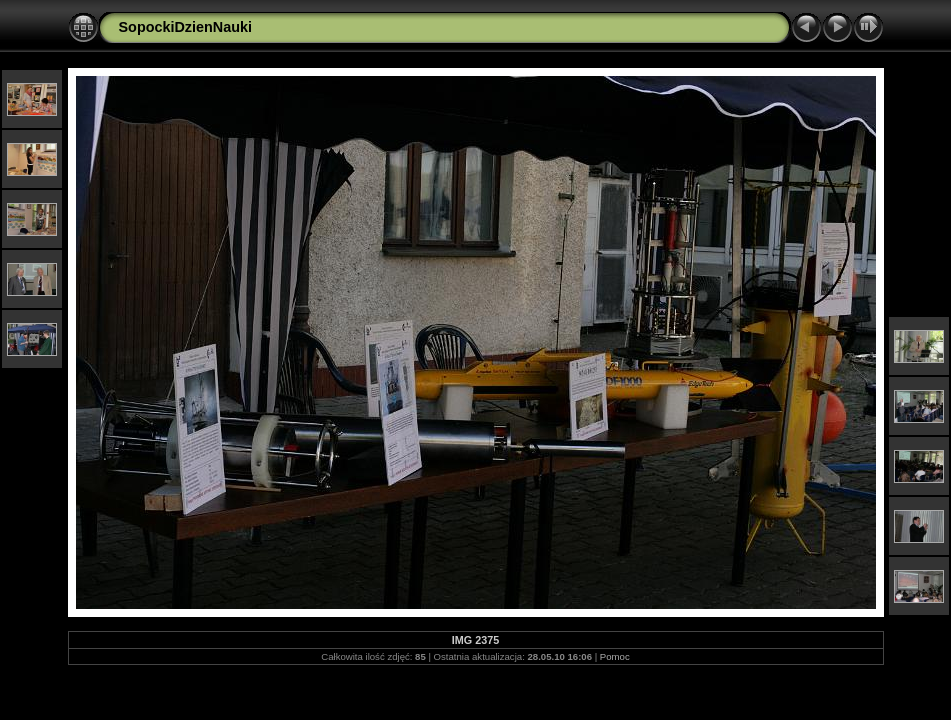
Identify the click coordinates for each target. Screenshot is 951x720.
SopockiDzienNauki (186, 27)
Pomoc (615, 656)
